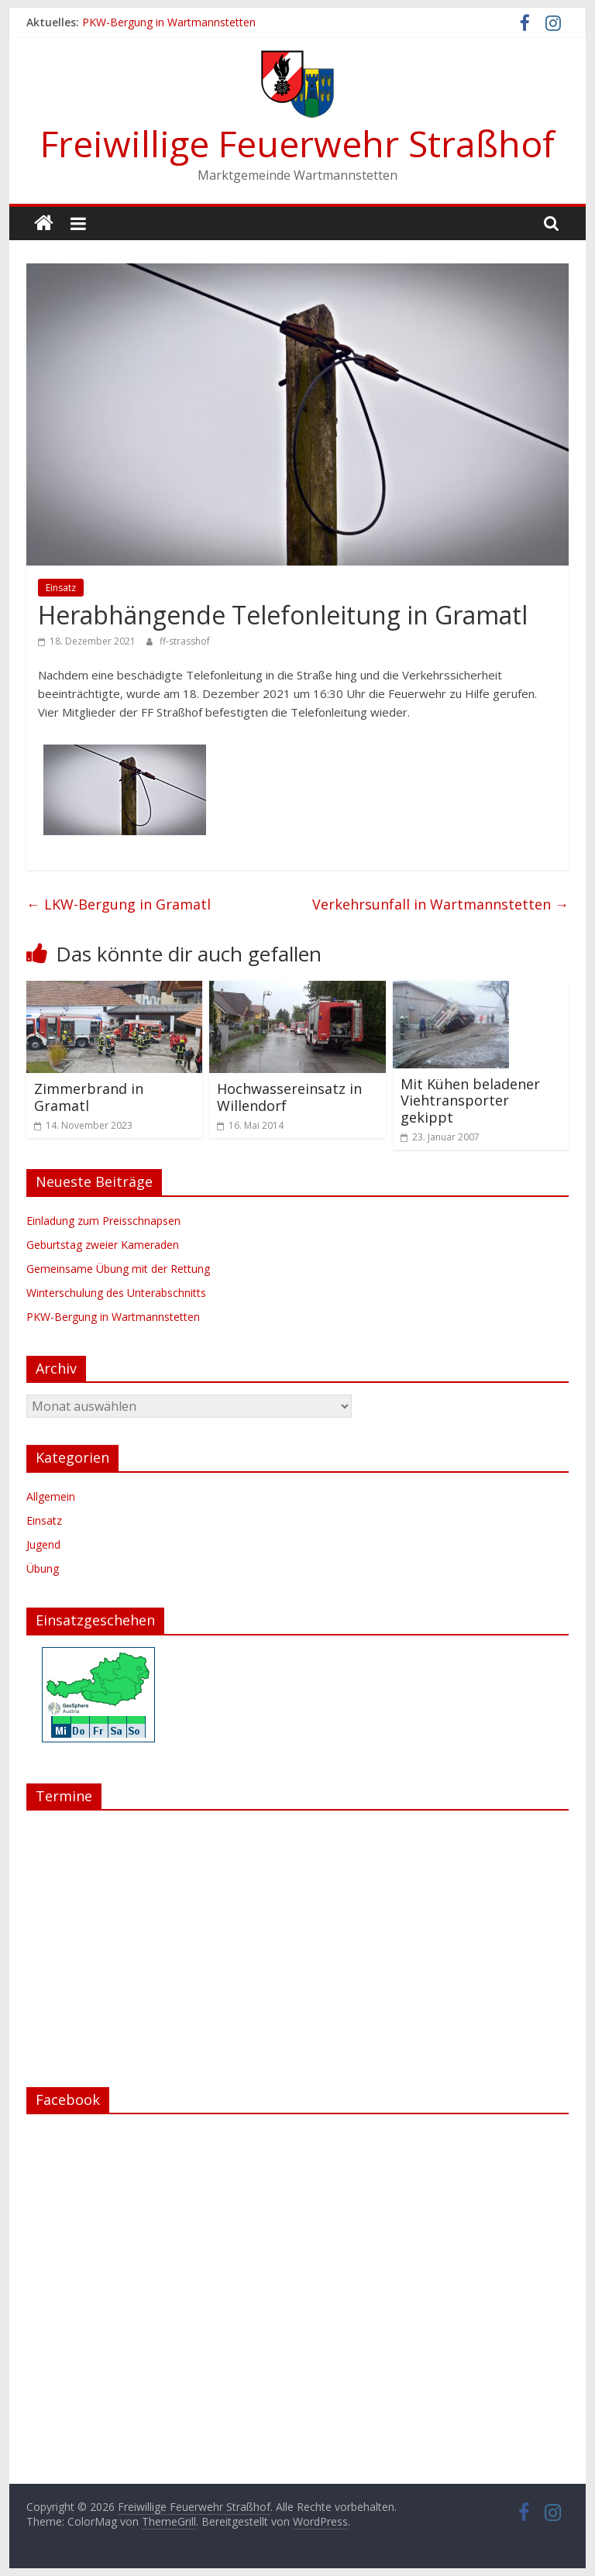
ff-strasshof (185, 641)
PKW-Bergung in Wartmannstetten (169, 22)
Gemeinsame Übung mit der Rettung (118, 1268)
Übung (42, 1568)
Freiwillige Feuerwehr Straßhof (297, 143)
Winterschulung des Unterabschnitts (116, 1292)
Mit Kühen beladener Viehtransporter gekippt (470, 1100)
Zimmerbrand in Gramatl (88, 1097)
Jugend (43, 1544)
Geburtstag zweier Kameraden (102, 1244)
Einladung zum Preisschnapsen (103, 1220)
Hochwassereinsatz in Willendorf (289, 1097)
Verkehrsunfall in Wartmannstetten (440, 904)
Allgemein (50, 1496)
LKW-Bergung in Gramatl (118, 904)
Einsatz (61, 587)
